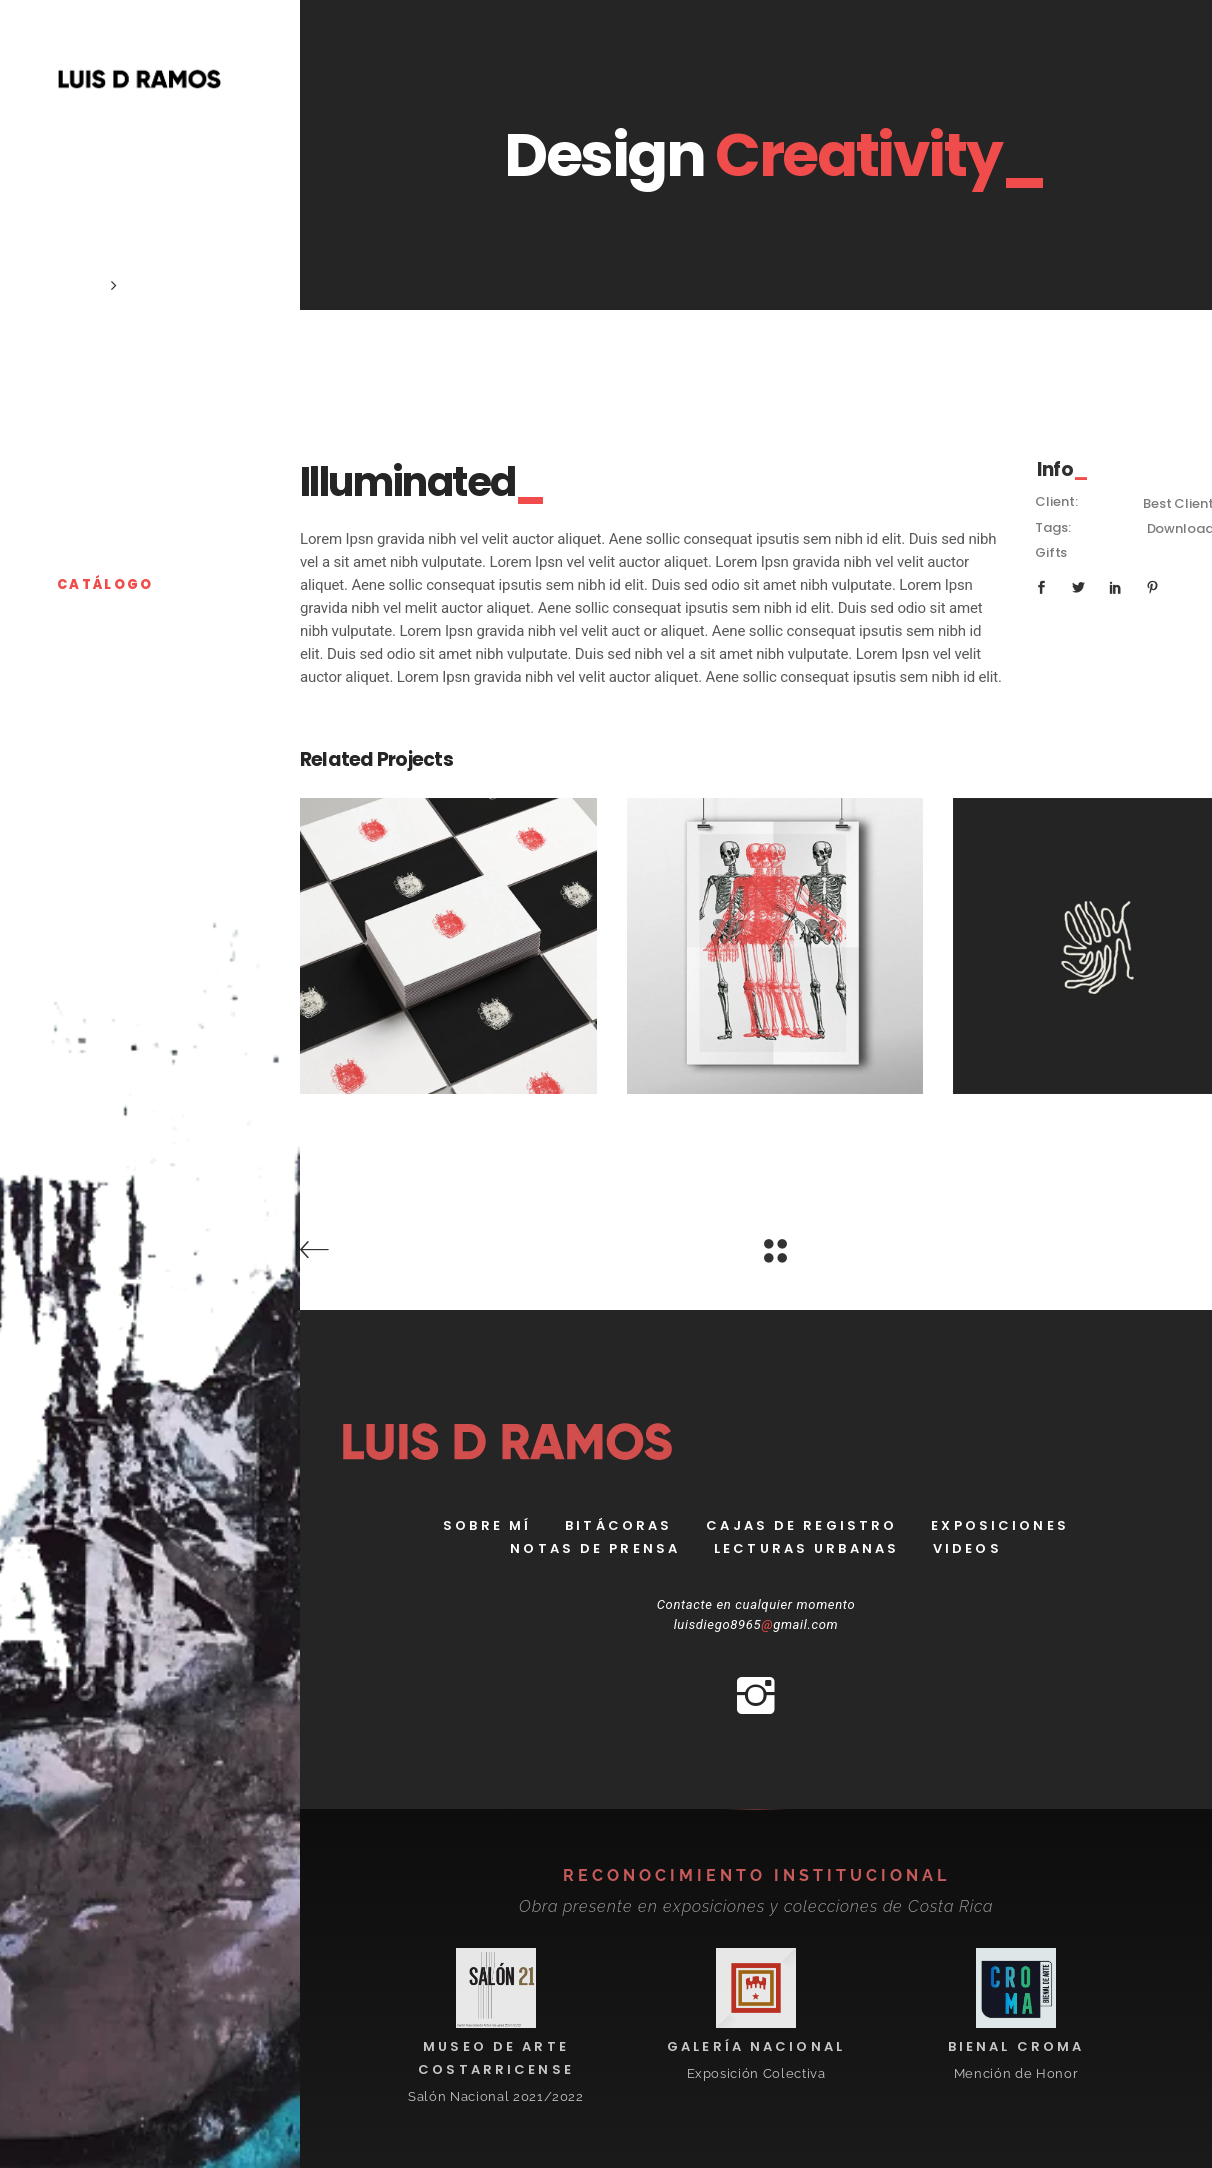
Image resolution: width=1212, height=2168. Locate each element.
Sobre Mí (487, 1525)
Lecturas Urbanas (806, 1548)
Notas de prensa (595, 1548)
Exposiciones (999, 1525)
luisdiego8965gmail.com (756, 1624)
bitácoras (618, 1525)
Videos (967, 1548)
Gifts (1051, 552)
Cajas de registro (801, 1525)
